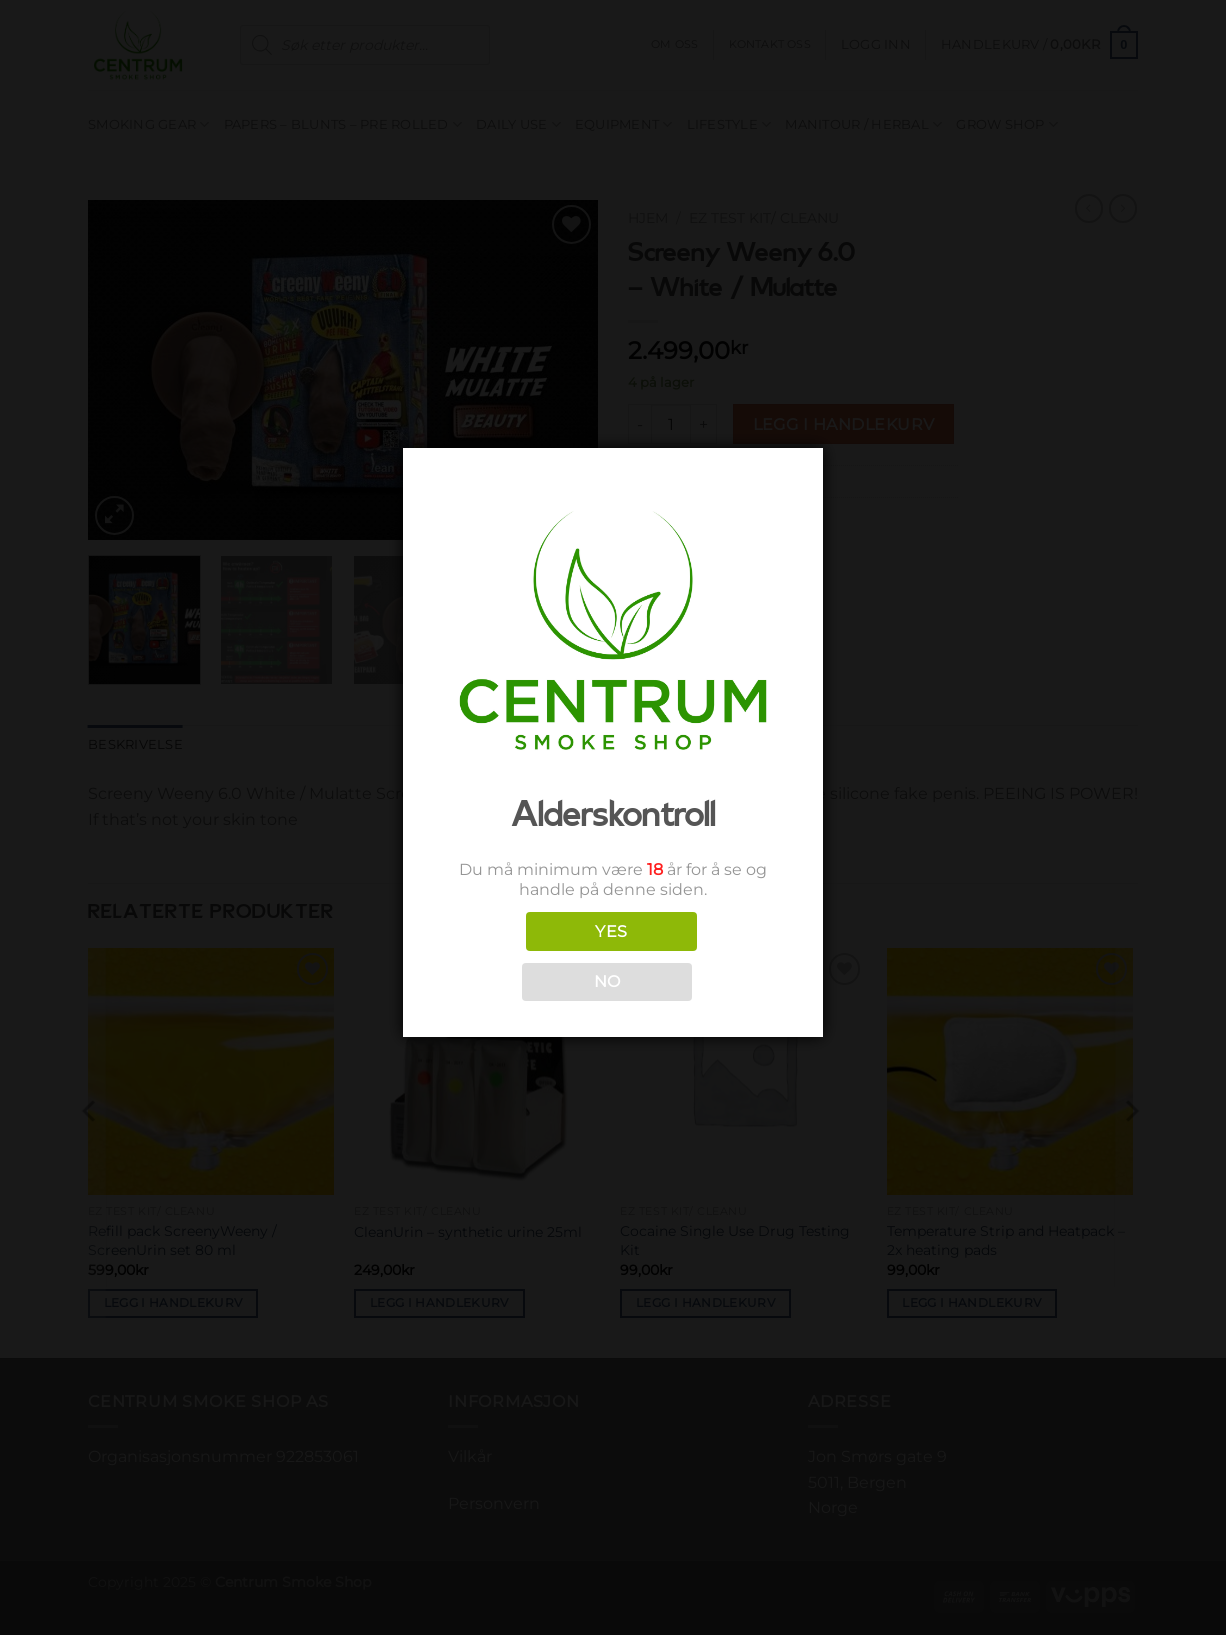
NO (607, 981)
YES (611, 931)
